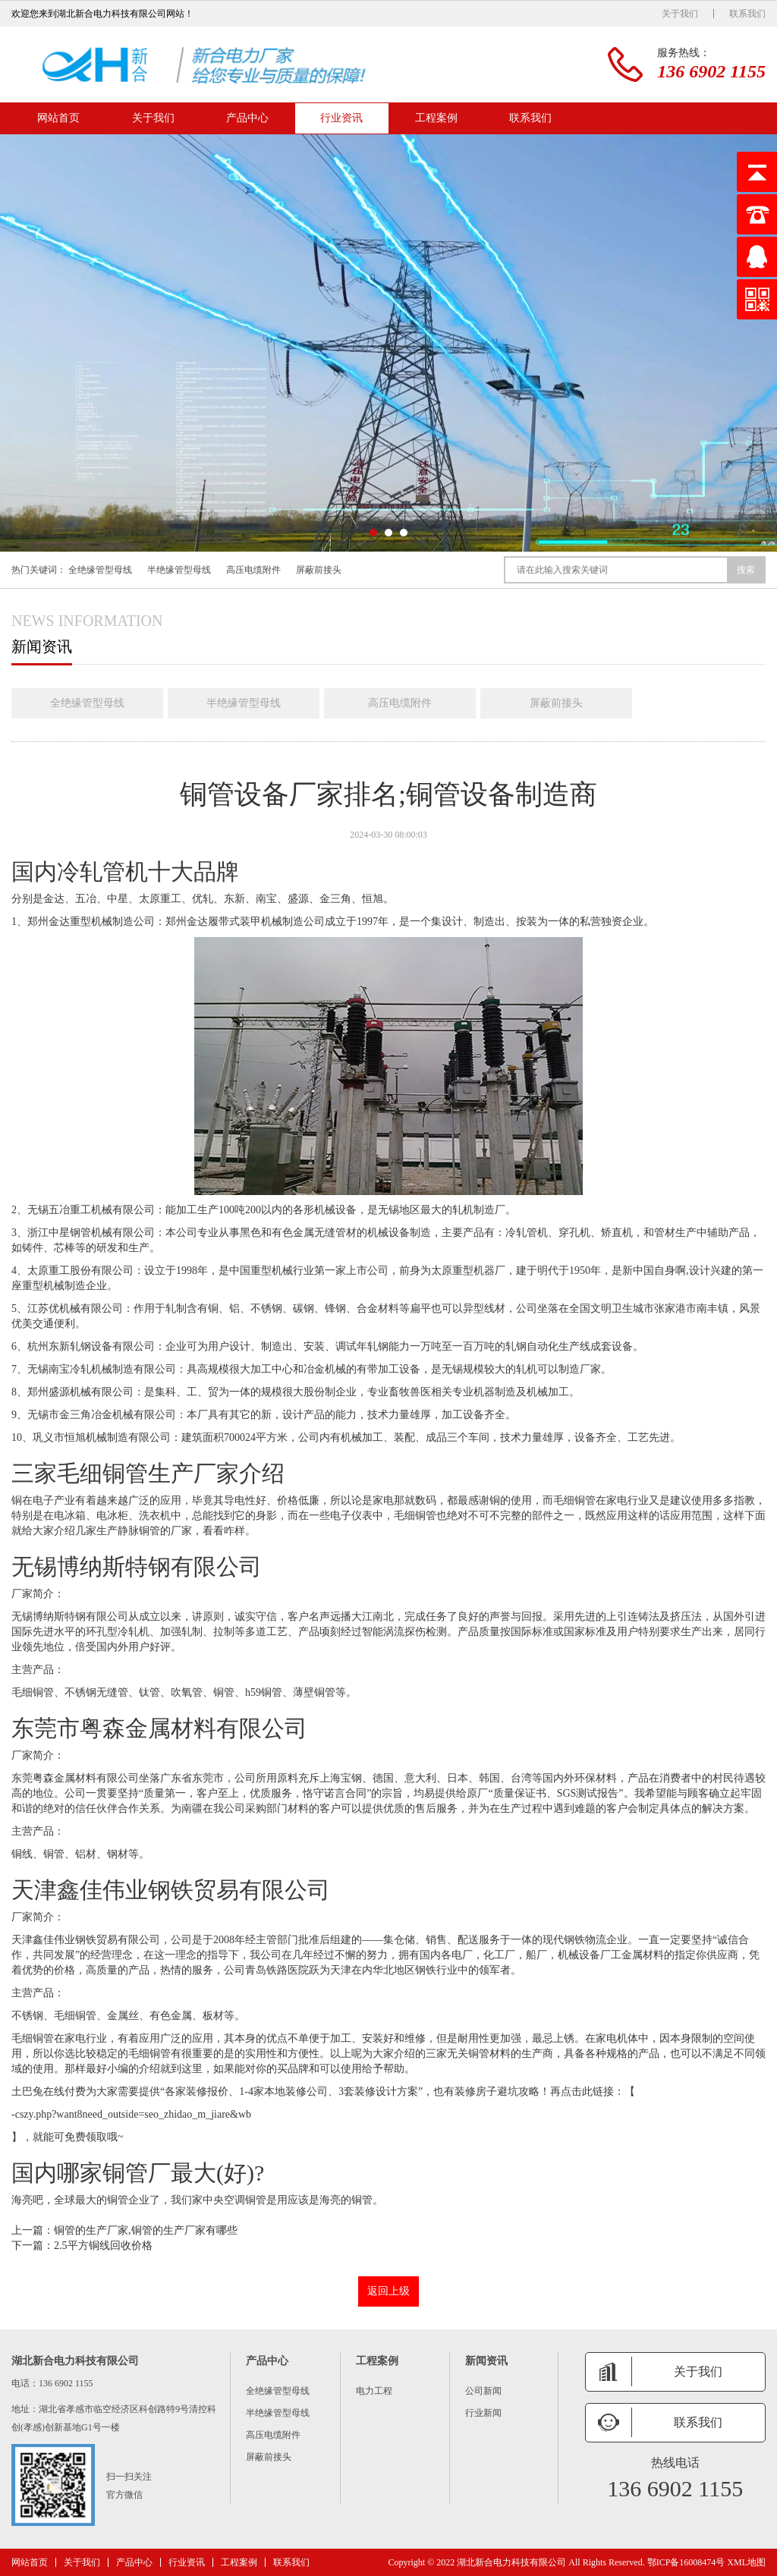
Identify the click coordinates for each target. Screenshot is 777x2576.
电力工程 (374, 2391)
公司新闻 (483, 2391)
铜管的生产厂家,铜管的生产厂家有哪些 (146, 2230)
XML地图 (746, 2562)
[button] (373, 532)
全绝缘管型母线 (100, 570)
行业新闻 (483, 2413)
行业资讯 (341, 118)
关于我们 (680, 13)
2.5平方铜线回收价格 (103, 2245)
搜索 (746, 570)
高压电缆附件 (253, 570)
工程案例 (436, 118)
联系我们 (747, 13)
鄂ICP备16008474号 (686, 2562)
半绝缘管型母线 (179, 570)
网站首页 (58, 118)
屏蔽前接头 (318, 570)
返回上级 (388, 2291)
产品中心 (247, 118)
